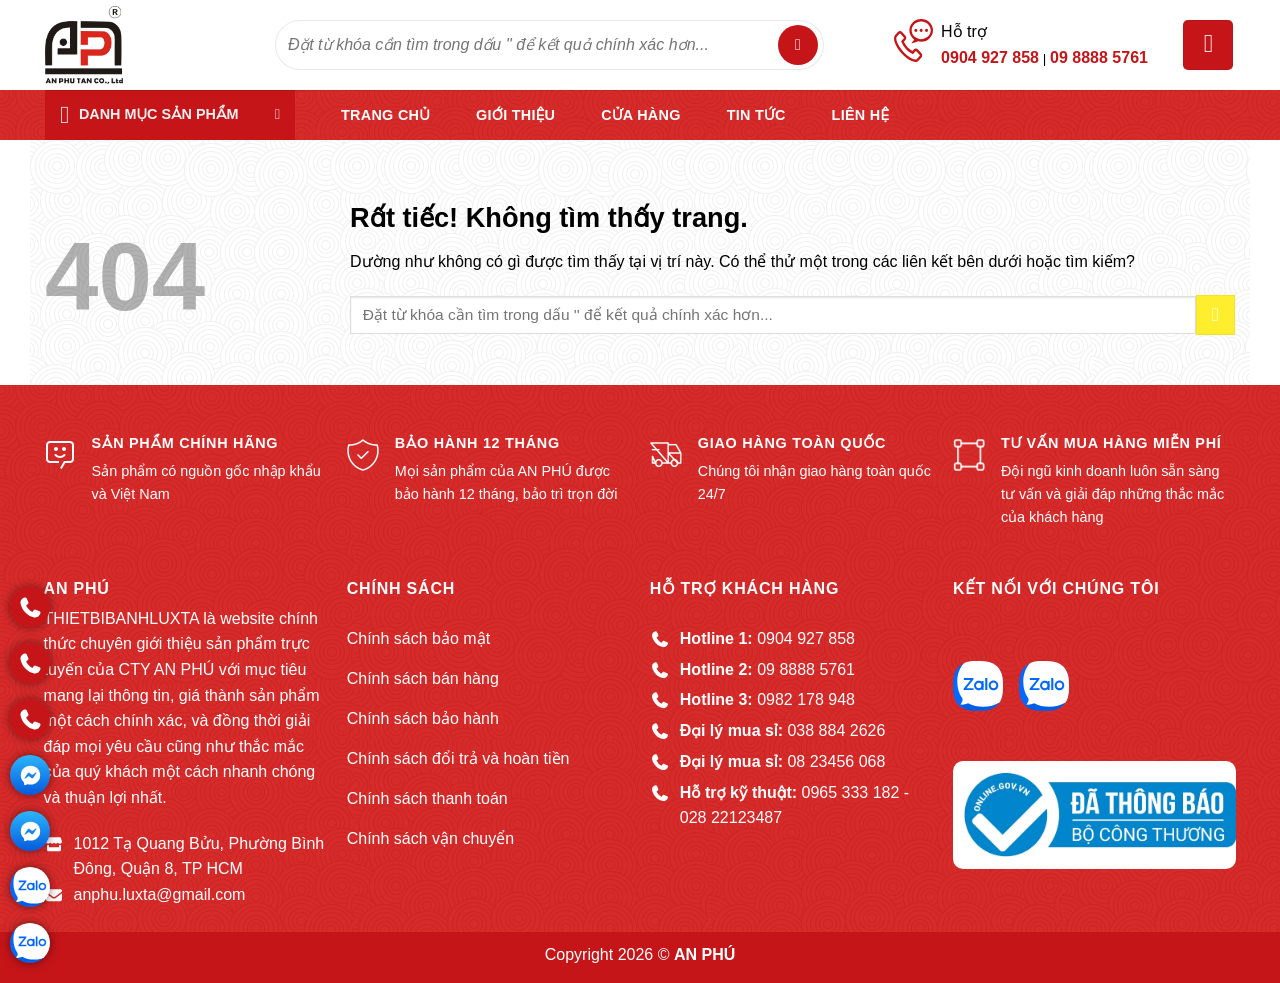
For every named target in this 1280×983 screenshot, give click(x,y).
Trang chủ (385, 115)
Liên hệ (861, 115)
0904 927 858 (990, 57)
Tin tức (756, 115)
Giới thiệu (515, 115)
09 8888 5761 (1099, 57)
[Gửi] (798, 45)
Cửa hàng (640, 115)
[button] (1208, 45)
